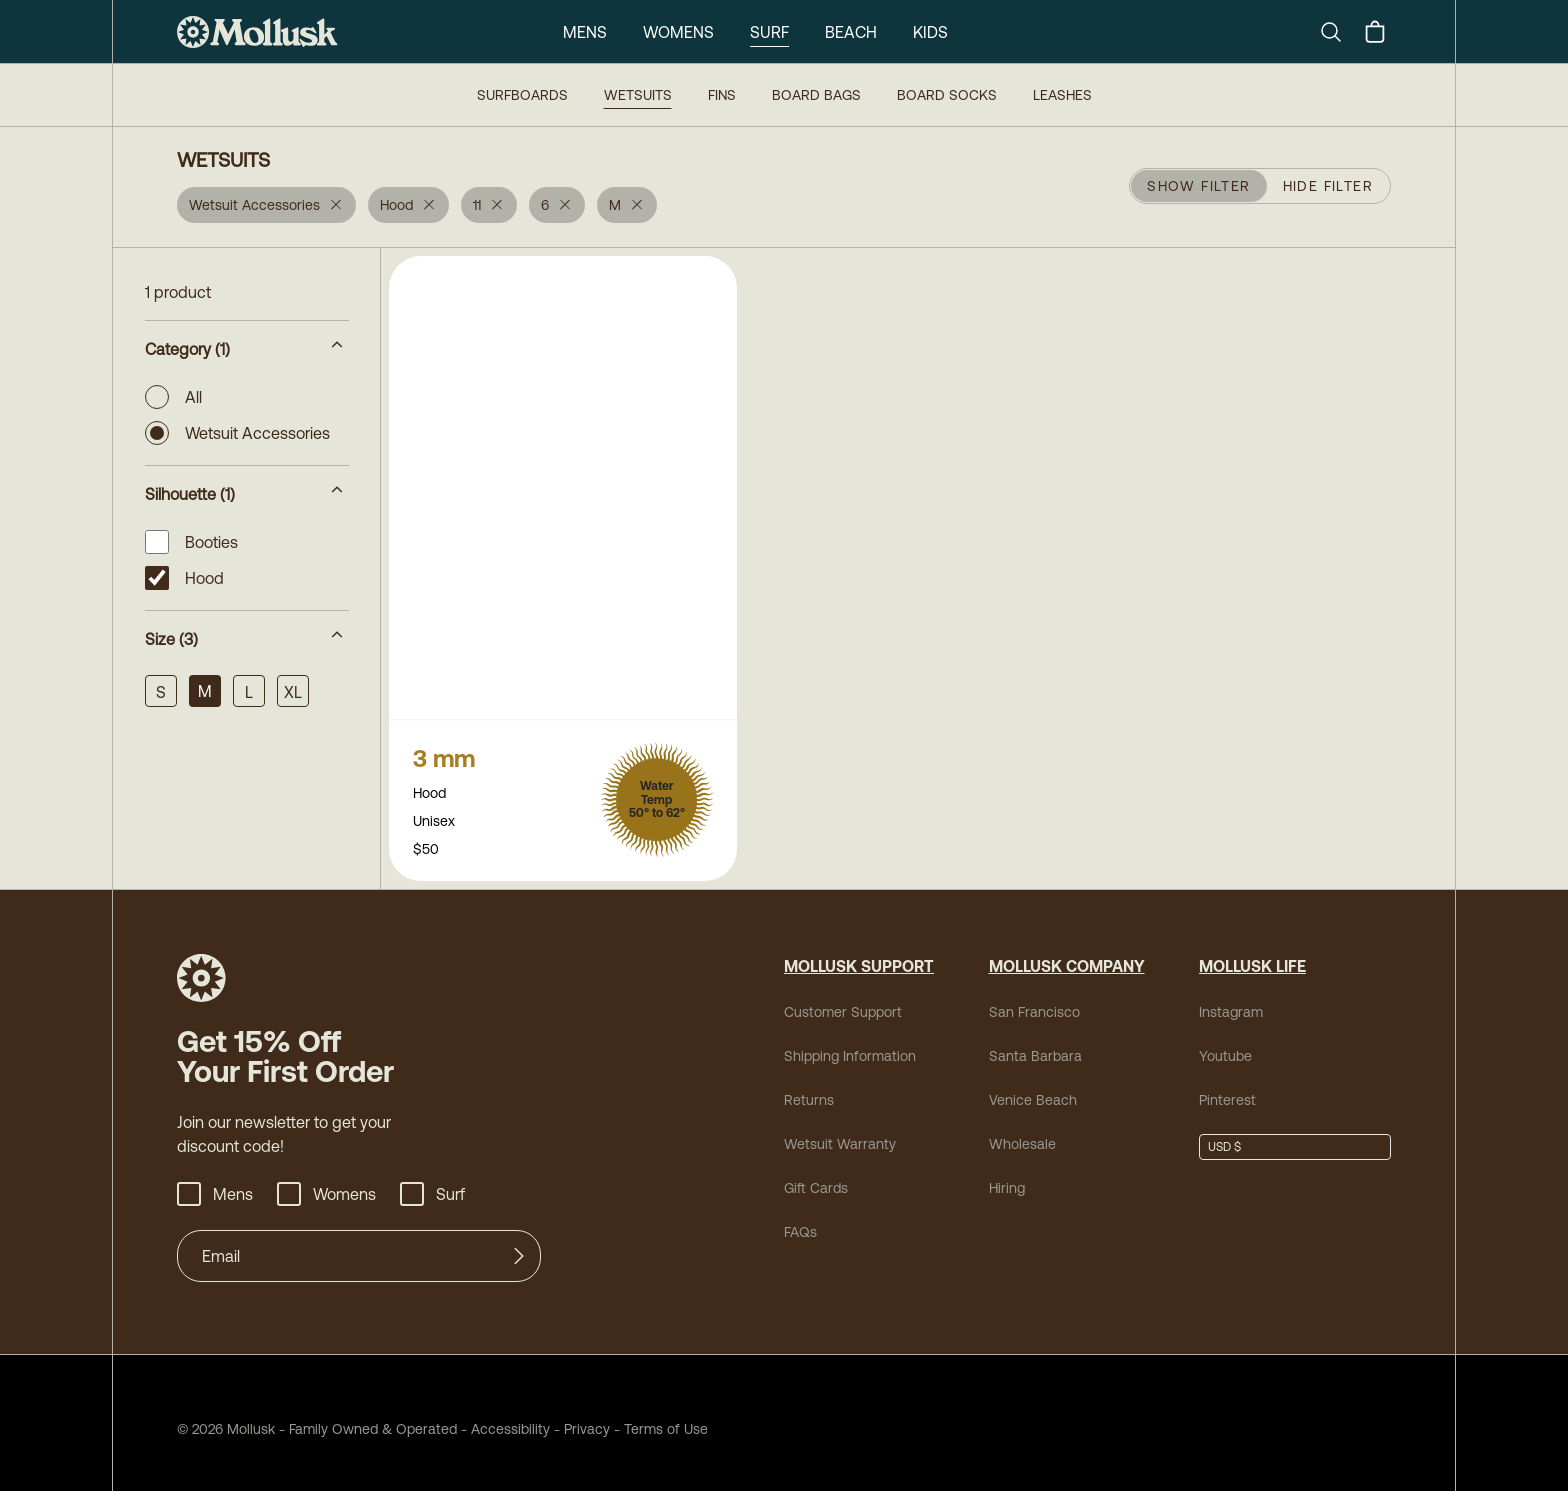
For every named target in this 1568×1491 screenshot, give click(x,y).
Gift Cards (816, 1176)
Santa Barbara (1035, 1044)
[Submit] (519, 1244)
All (173, 397)
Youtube (1225, 1044)
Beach (851, 32)
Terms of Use (666, 1417)
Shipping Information (850, 1044)
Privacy (587, 1417)
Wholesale (1022, 1132)
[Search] (1339, 32)
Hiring (1007, 1176)
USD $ (1224, 1135)
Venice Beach (1033, 1088)
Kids (930, 32)
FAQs (800, 1220)
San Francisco (1034, 1000)
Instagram (1231, 1000)
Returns (809, 1088)
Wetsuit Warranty (840, 1132)
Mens (585, 32)
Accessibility (503, 1417)
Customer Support (843, 1000)
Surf (769, 32)
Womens (678, 32)
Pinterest (1227, 1088)
